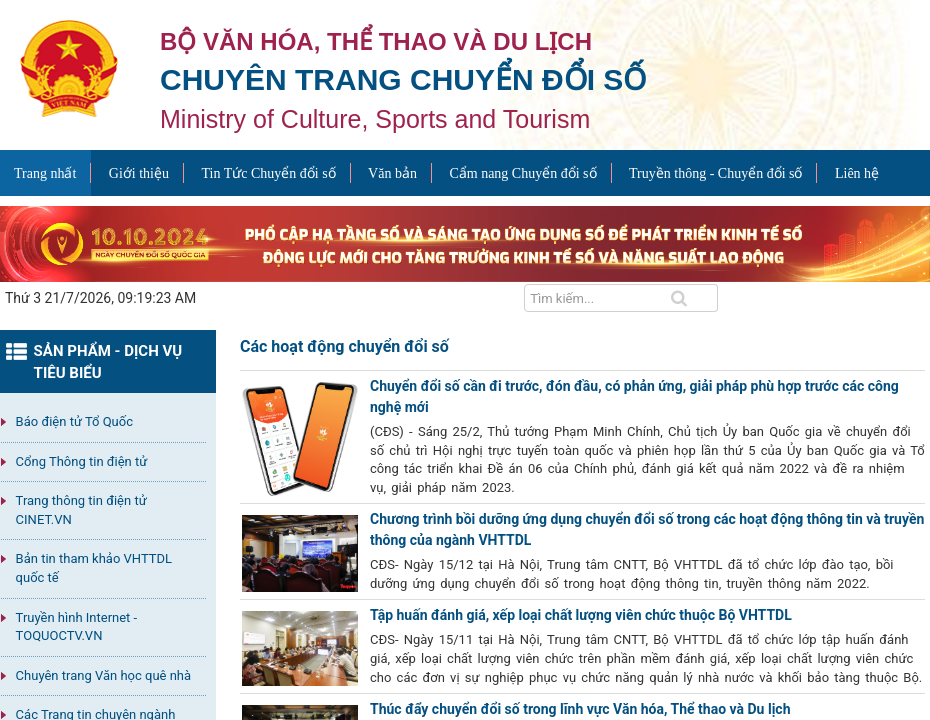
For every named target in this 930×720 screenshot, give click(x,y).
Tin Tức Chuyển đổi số (268, 173)
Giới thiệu (139, 173)
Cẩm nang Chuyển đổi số (522, 173)
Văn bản (392, 173)
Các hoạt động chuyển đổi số (344, 346)
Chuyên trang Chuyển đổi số (403, 79)
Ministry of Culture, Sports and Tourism (375, 119)
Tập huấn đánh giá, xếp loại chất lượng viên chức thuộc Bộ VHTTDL (581, 615)
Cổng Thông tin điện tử (82, 461)
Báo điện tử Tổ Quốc (74, 421)
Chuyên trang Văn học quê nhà (103, 675)
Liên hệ (857, 173)
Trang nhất (45, 173)
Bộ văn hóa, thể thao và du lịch (376, 41)
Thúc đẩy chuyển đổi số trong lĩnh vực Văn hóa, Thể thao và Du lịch (580, 709)
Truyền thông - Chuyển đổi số (715, 173)
